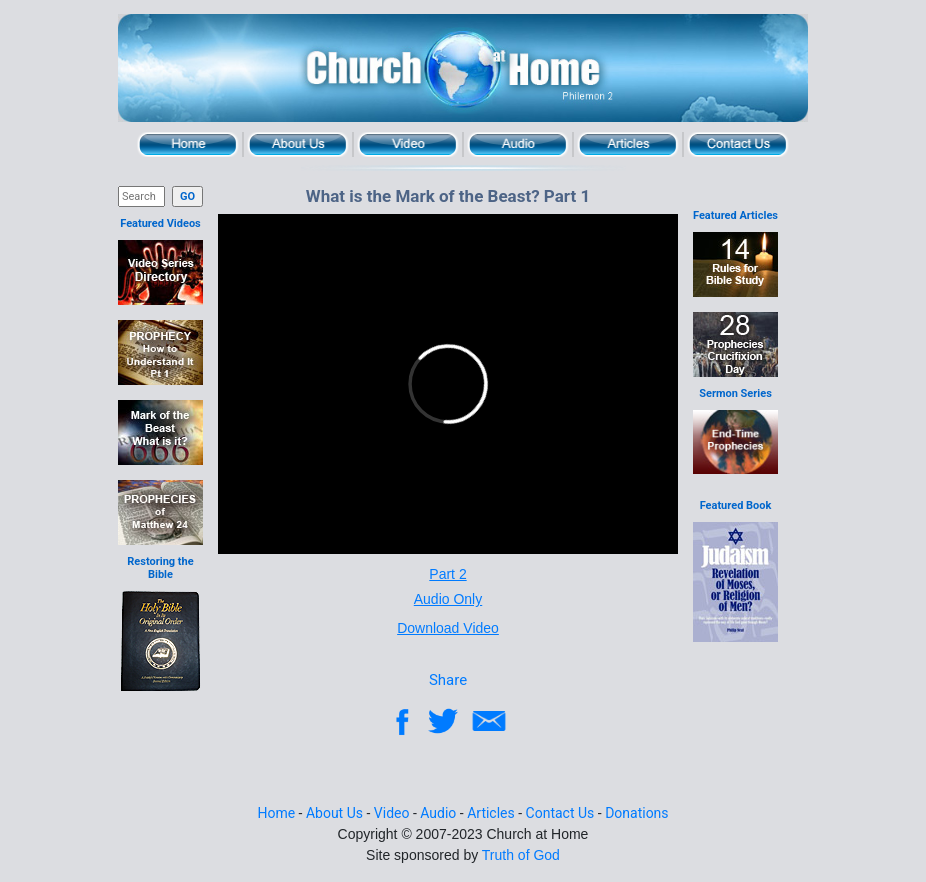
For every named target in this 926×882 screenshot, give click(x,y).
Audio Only (448, 599)
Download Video (448, 628)
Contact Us (738, 144)
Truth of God (521, 855)
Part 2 (447, 574)
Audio (518, 144)
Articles (628, 144)
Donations (636, 813)
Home (188, 144)
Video (408, 144)
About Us (298, 144)
